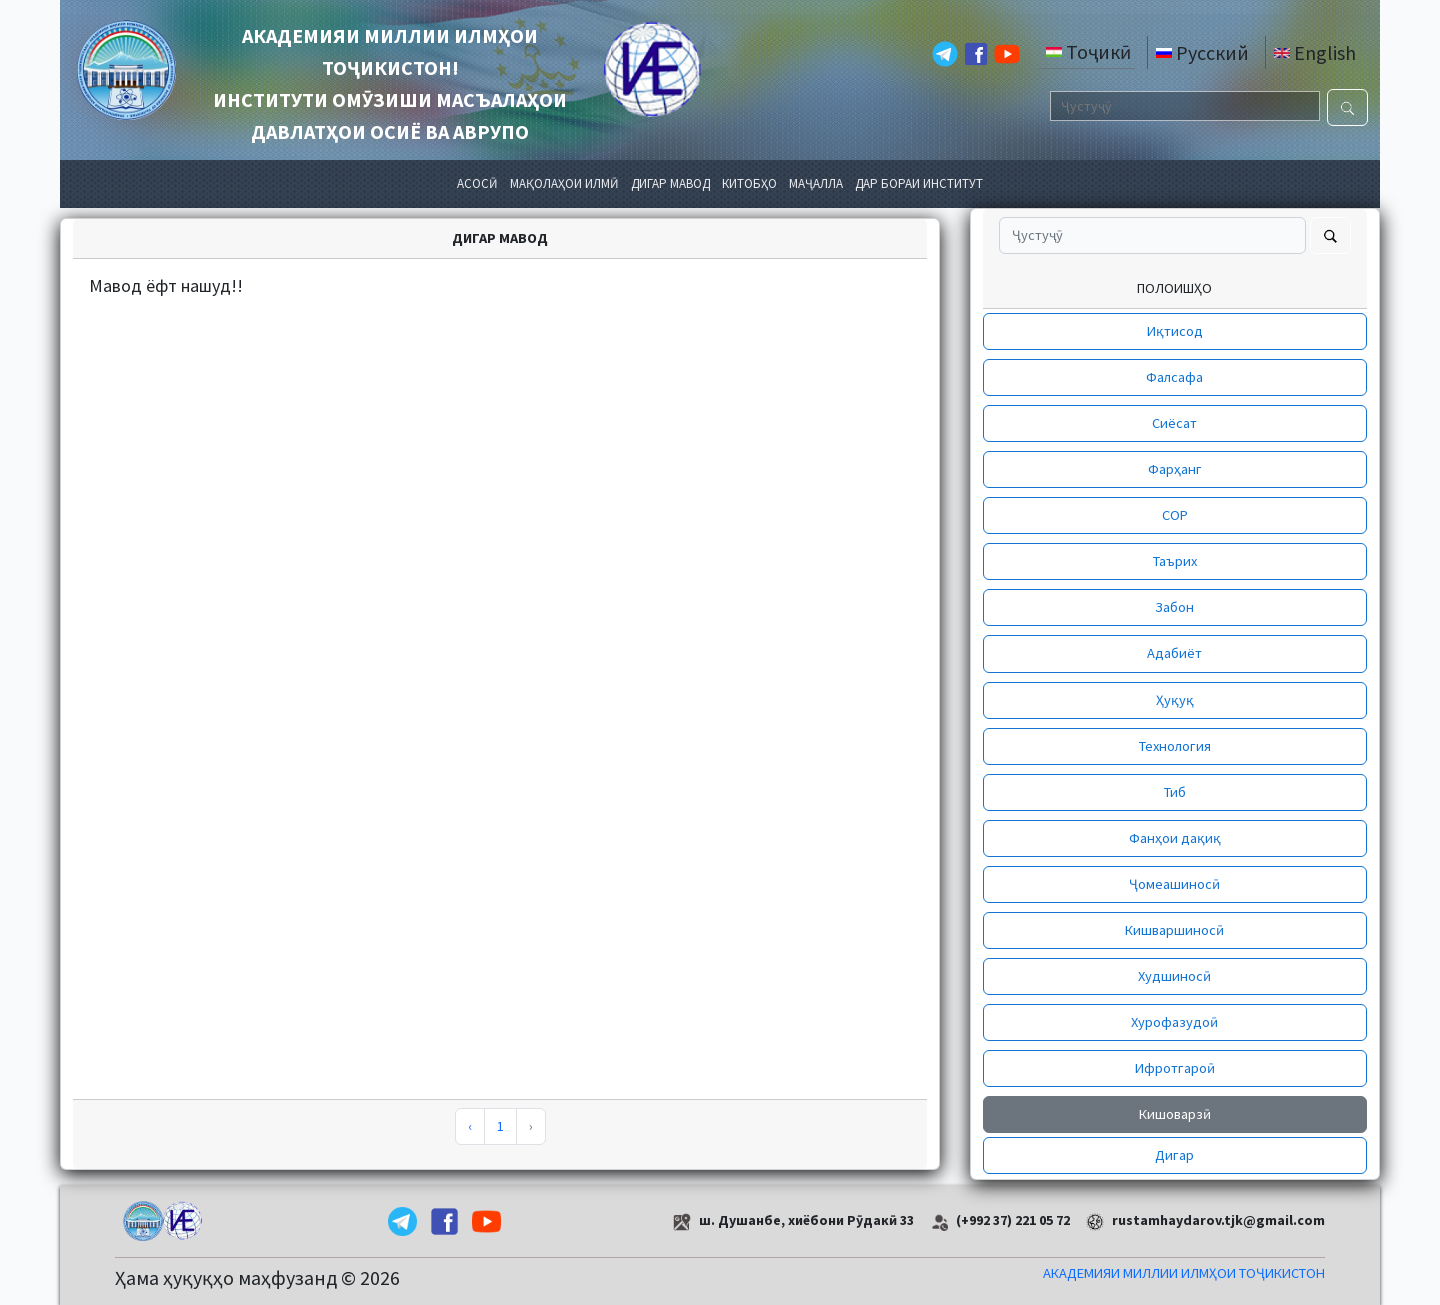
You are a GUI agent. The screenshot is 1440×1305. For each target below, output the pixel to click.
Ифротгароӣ (1175, 1068)
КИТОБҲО (749, 183)
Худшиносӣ (1174, 976)
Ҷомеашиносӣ (1174, 884)
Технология (1175, 746)
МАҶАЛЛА (816, 183)
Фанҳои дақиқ (1175, 838)
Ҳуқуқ (1175, 700)
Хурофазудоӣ (1174, 1022)
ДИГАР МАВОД (670, 183)
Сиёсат (1174, 423)
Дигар (1174, 1155)
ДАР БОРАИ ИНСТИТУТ (919, 183)
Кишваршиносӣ (1174, 930)
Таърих (1175, 561)
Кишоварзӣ (1175, 1114)
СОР (1175, 515)
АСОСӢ (477, 183)
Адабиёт (1174, 653)
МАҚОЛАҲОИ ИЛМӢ (564, 183)
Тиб (1175, 792)
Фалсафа (1174, 377)
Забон (1174, 607)
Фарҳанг (1175, 469)
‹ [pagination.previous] (470, 1126)
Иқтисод (1175, 331)
